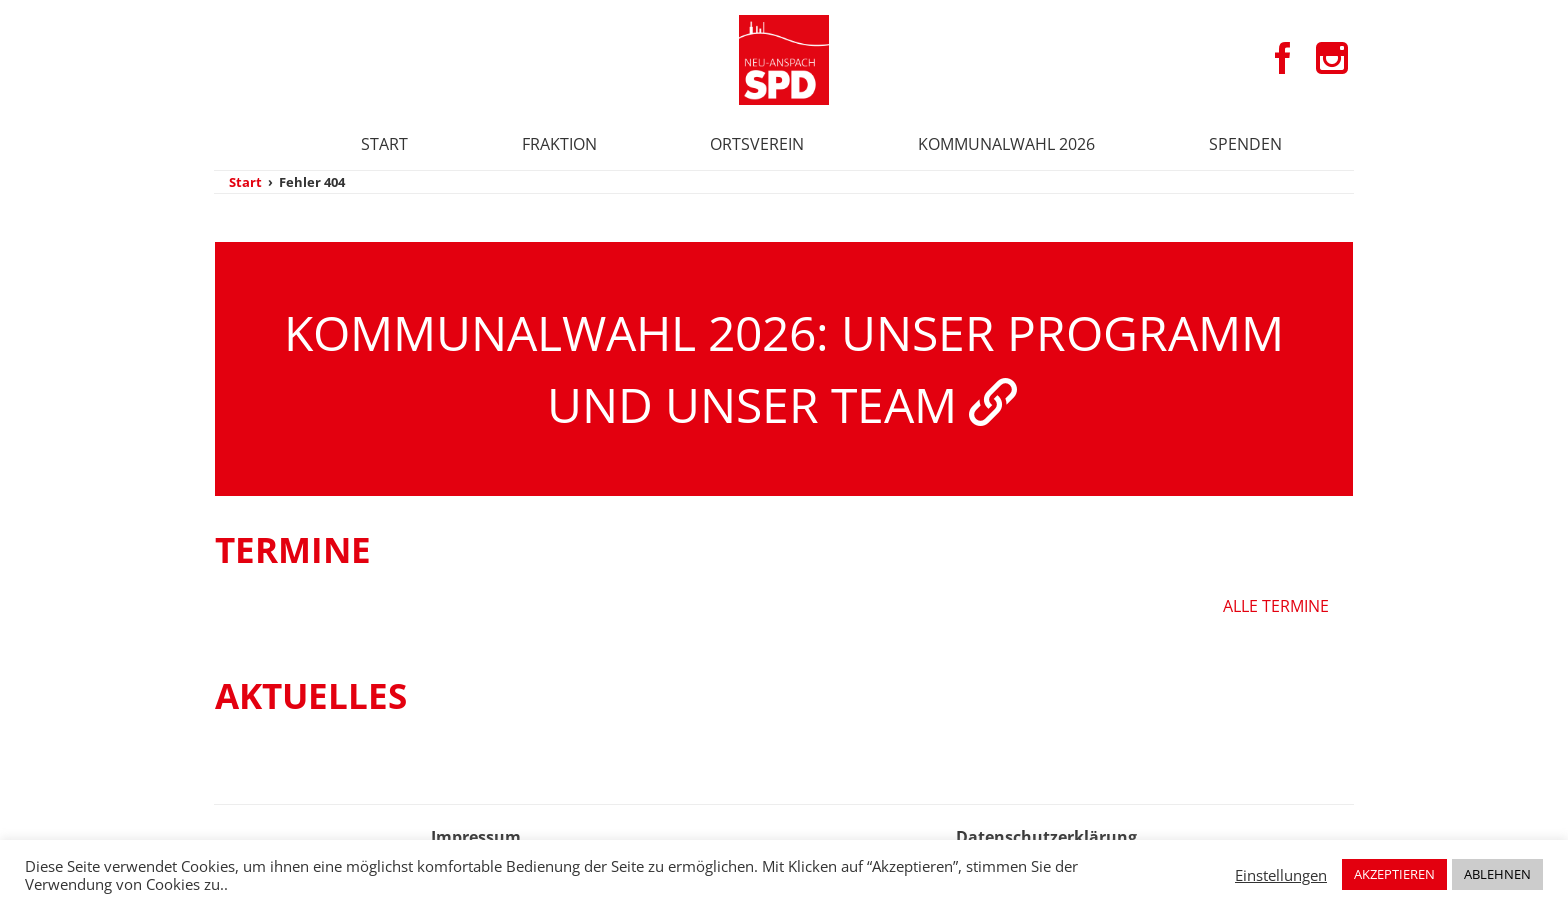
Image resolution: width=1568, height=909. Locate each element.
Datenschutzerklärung (1046, 837)
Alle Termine (1276, 606)
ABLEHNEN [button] (1497, 874)
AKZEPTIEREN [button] (1394, 874)
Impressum (476, 837)
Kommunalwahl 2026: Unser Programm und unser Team (784, 368)
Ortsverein (757, 144)
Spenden (1245, 144)
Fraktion (559, 144)
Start (384, 144)
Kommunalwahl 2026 (1006, 144)
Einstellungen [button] (1281, 875)
